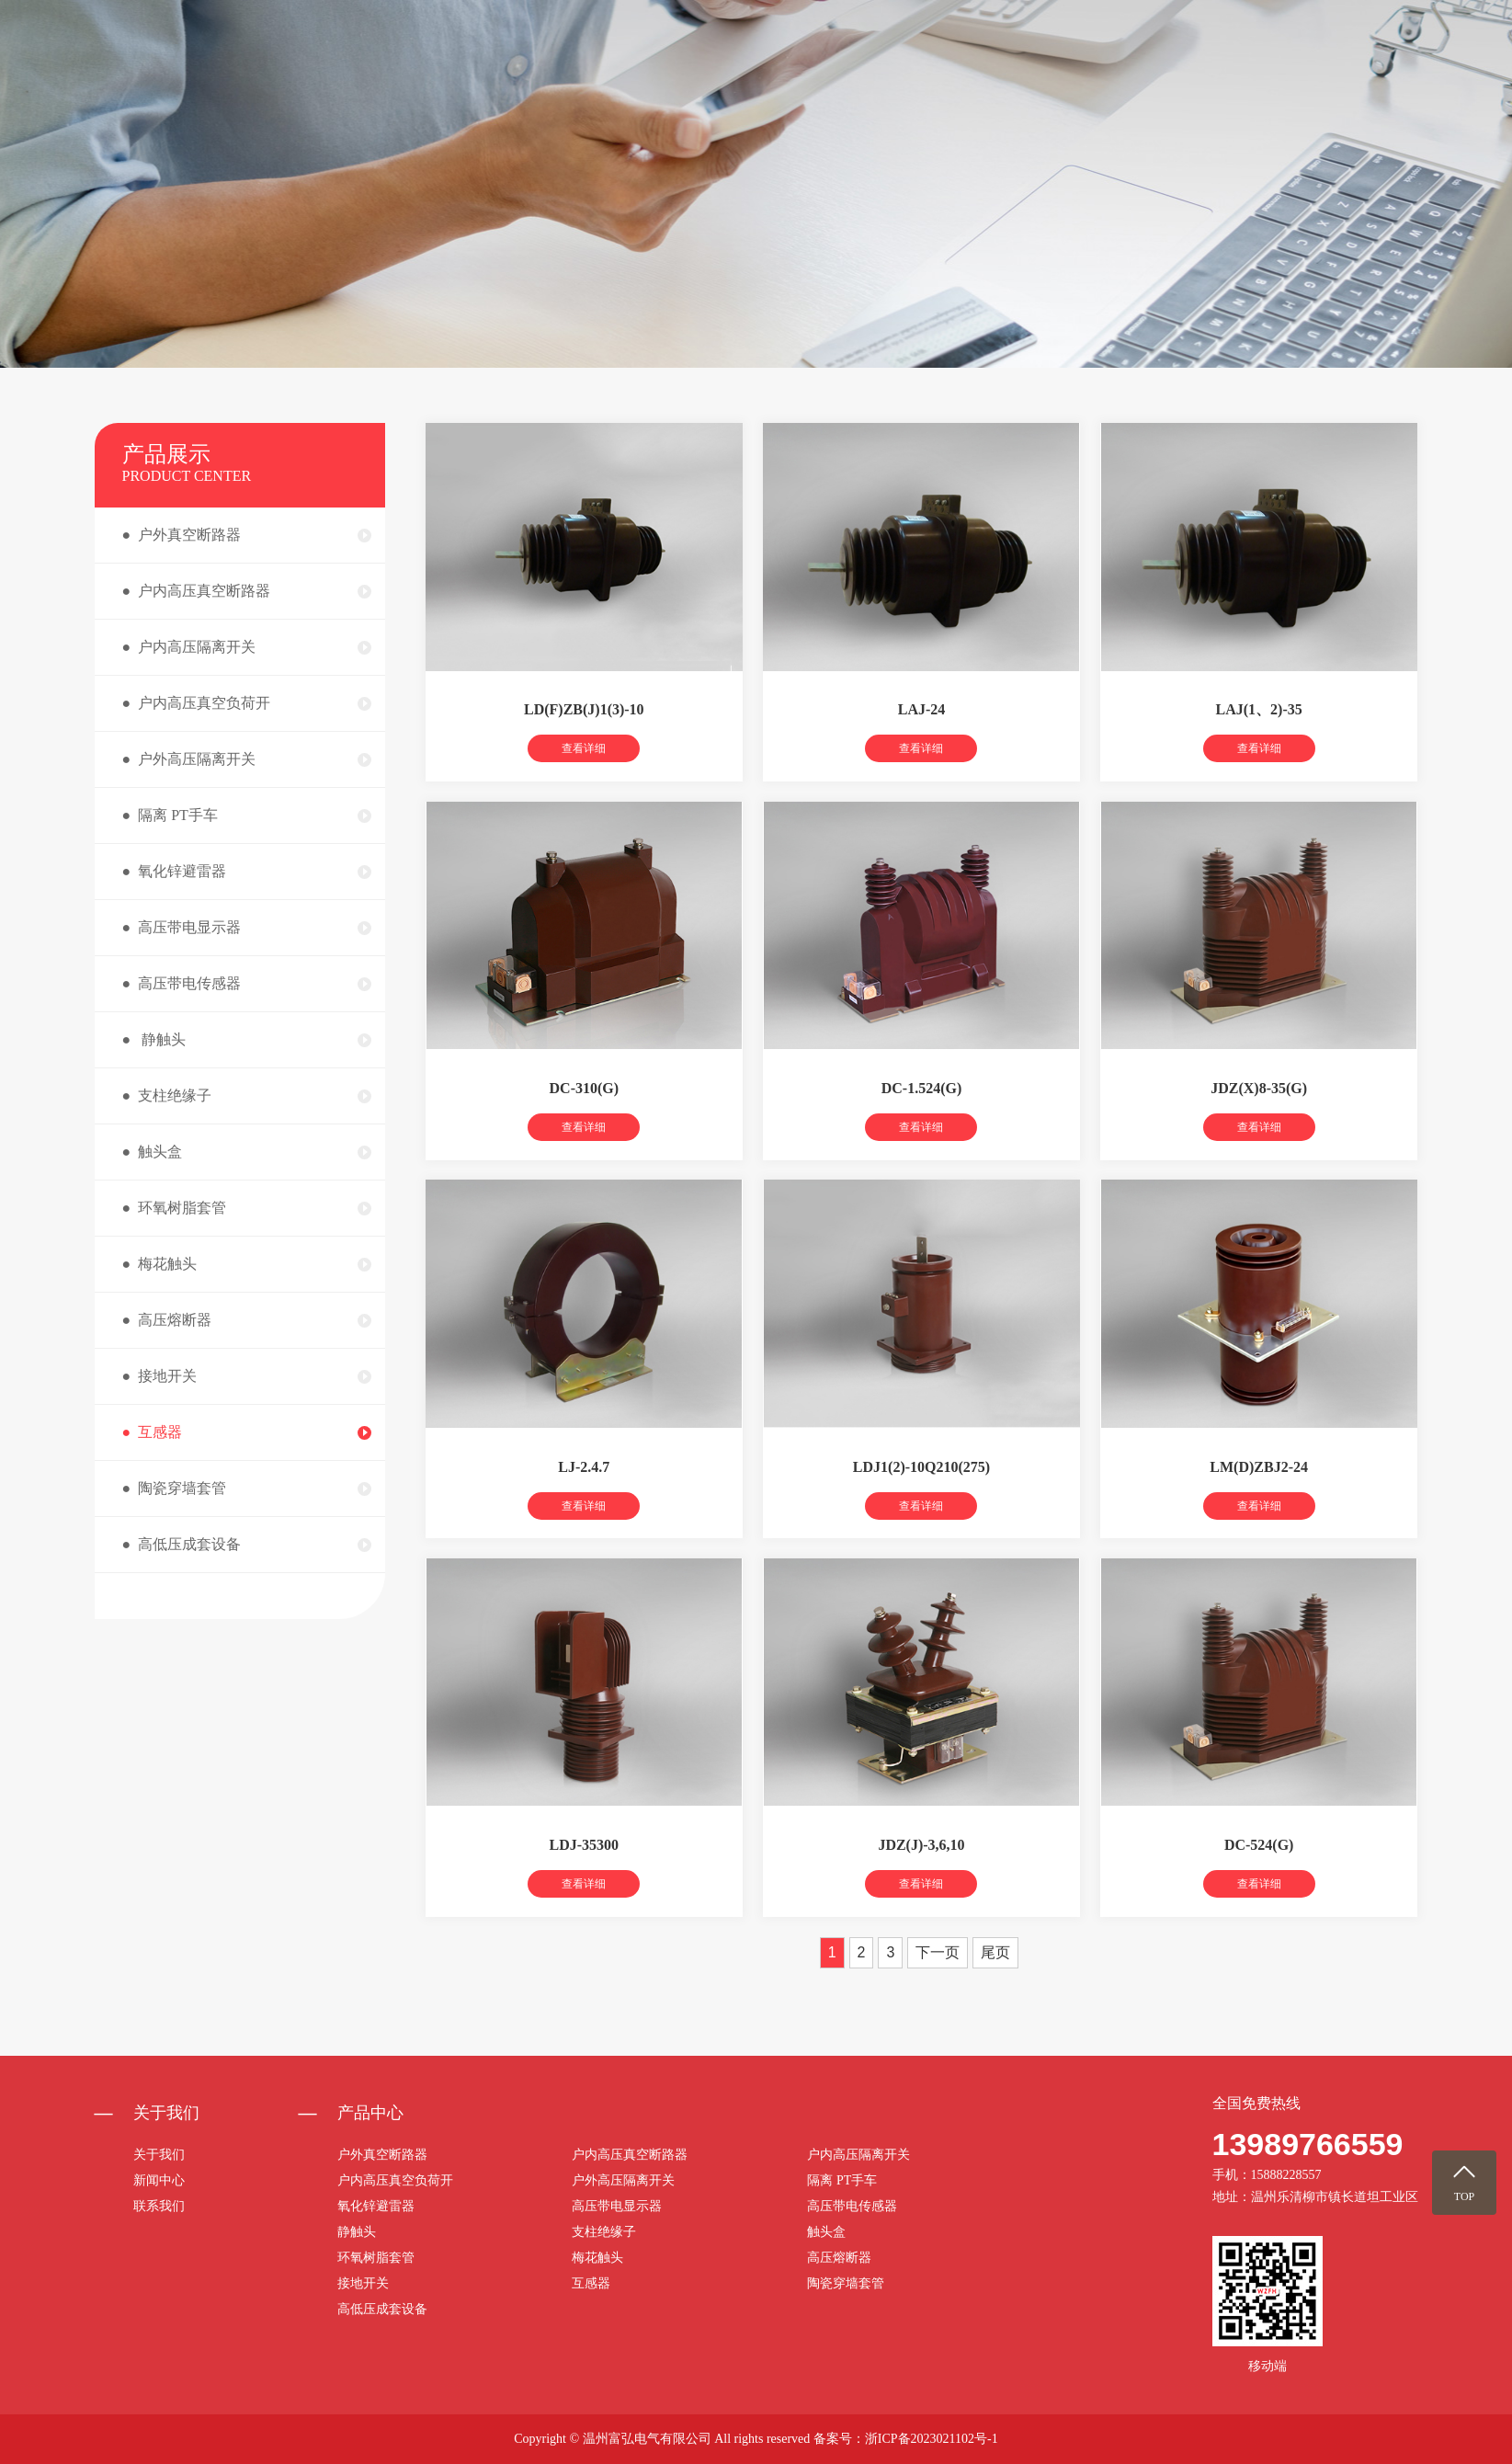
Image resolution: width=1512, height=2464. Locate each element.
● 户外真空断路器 (182, 534)
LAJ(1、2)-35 (1259, 742)
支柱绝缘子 (604, 2232)
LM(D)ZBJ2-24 (1259, 1499)
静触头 (356, 2232)
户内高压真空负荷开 (395, 2180)
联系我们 (1339, 64)
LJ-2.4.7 (583, 1499)
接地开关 (363, 2283)
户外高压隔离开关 (623, 2180)
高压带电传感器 (852, 2206)
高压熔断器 (839, 2257)
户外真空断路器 (382, 2155)
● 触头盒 (152, 1151)
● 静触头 (154, 1039)
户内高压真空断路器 (630, 2155)
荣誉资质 (1242, 64)
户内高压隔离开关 (858, 2155)
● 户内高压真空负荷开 (196, 703)
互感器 (591, 2283)
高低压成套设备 (382, 2309)
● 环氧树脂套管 (174, 1207)
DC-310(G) (585, 1120)
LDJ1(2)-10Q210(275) (921, 1499)
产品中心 (1048, 64)
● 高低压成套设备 (182, 1544)
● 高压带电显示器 (182, 927)
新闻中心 (1145, 64)
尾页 (995, 1984)
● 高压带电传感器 (182, 983)
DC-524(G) (1259, 1878)
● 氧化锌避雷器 (174, 871)
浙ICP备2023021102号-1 (931, 2439)
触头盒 (826, 2232)
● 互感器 (152, 1432)
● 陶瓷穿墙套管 (174, 1488)
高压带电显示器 (617, 2206)
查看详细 (584, 781)
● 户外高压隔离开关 (189, 759)
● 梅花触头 (160, 1264)
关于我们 (952, 64)
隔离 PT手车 (842, 2180)
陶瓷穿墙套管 (845, 2283)
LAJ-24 (922, 742)
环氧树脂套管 (376, 2257)
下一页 (937, 1984)
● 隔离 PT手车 (170, 815)
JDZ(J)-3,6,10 (921, 1878)
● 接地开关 (160, 1376)
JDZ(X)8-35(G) (1259, 1120)
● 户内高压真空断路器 (196, 591)
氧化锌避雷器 (376, 2206)
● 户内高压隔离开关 (189, 647)
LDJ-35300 (585, 1878)
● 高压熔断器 (167, 1320)
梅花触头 (597, 2257)
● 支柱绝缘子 (167, 1095)
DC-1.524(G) (921, 1120)
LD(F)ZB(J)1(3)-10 (584, 742)
